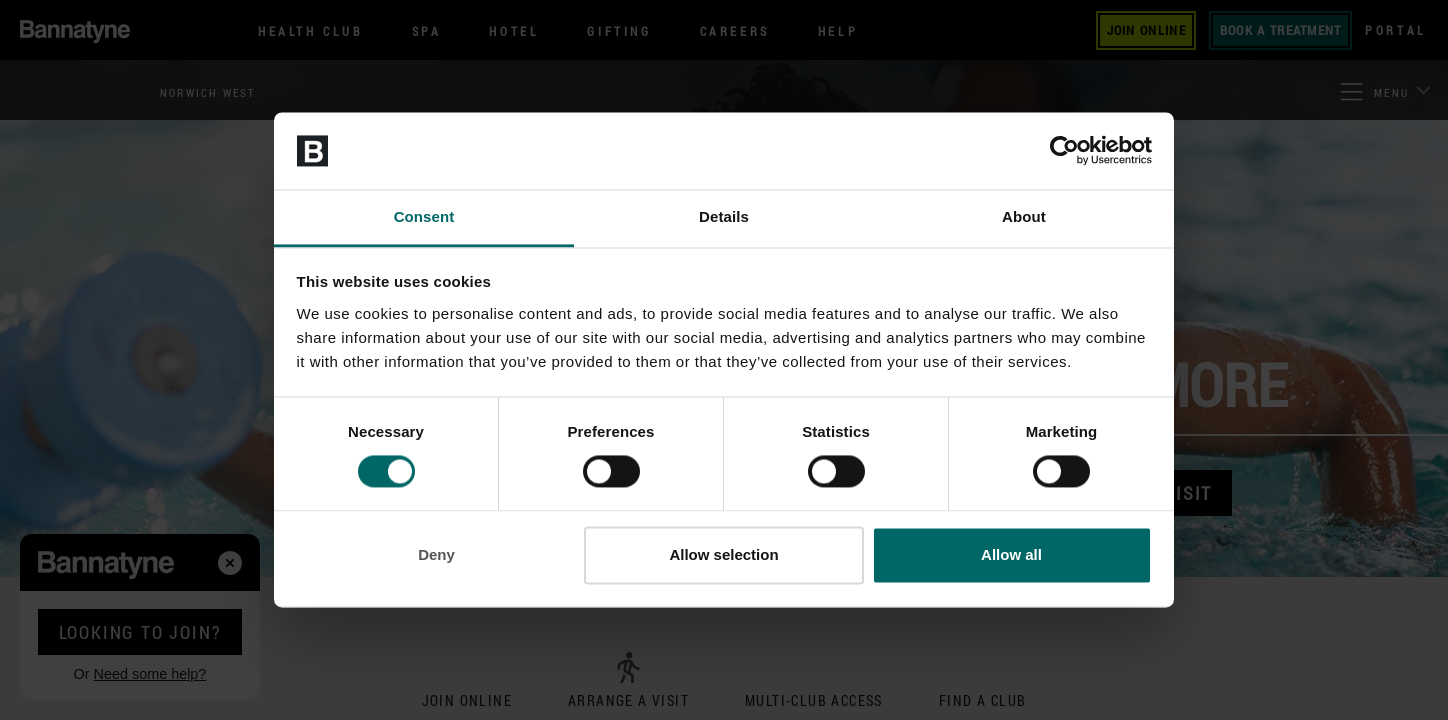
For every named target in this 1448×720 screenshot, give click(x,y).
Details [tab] (724, 216)
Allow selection (723, 554)
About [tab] (1024, 216)
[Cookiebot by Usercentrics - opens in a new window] (1064, 151)
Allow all (1011, 554)
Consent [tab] (424, 216)
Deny (436, 554)
